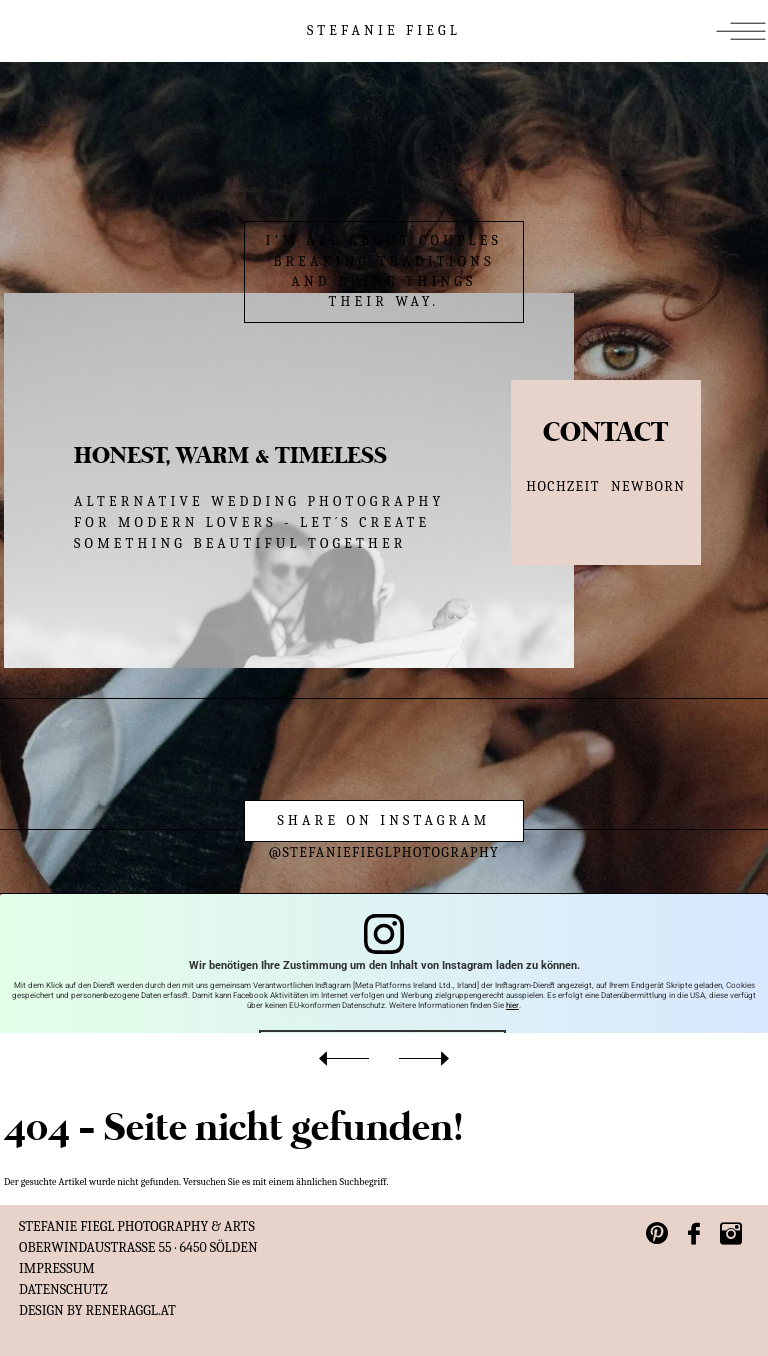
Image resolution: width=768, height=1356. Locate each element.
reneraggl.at (131, 1310)
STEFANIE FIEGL (384, 30)
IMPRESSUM (57, 1268)
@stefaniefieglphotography (384, 852)
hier (512, 1005)
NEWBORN (648, 486)
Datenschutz (63, 1289)
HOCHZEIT (563, 486)
